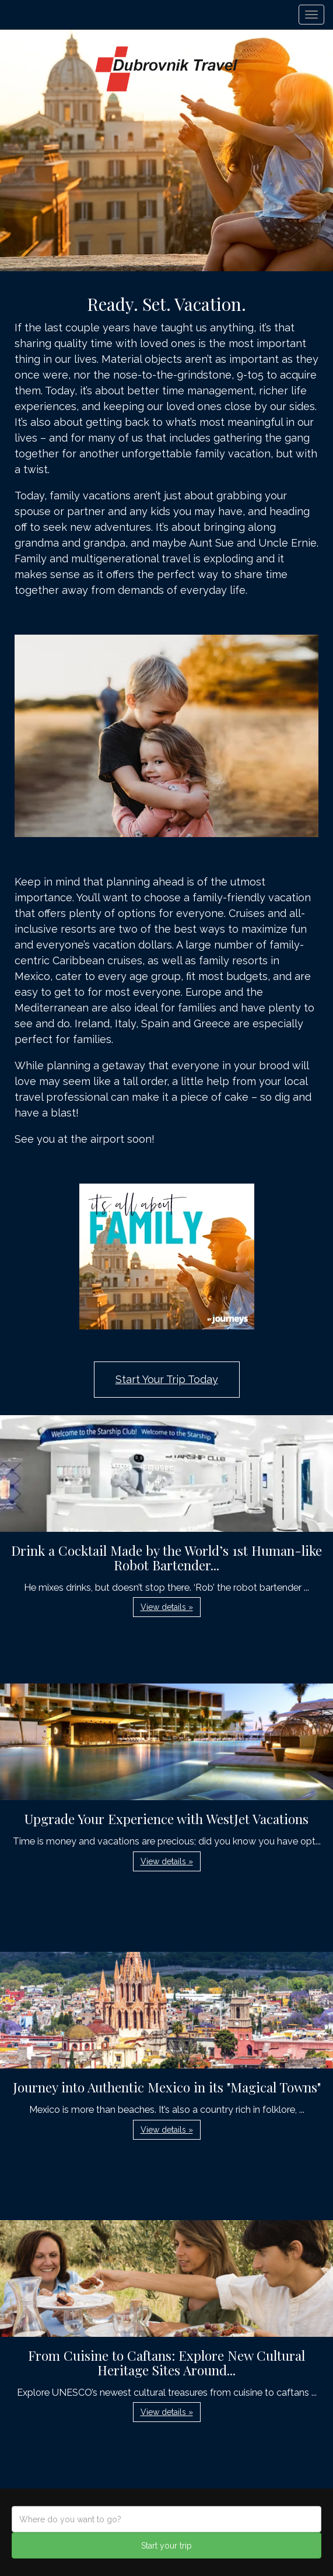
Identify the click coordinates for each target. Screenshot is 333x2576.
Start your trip (166, 2545)
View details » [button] (167, 1607)
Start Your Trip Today (166, 1379)
